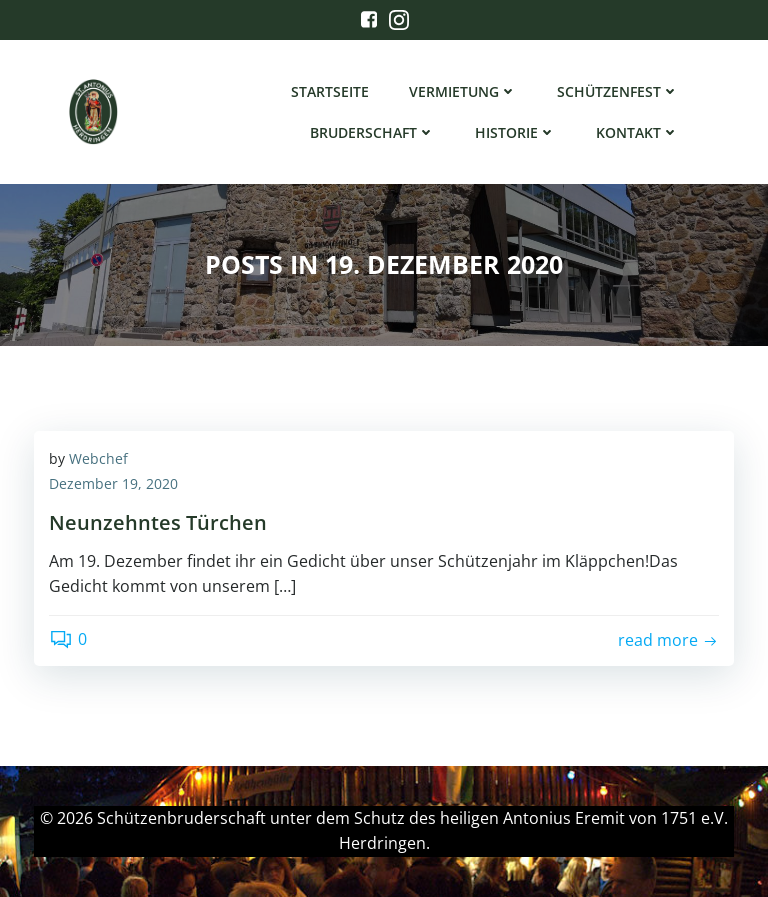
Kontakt (637, 132)
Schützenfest (618, 91)
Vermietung (463, 91)
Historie (515, 132)
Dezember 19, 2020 (113, 483)
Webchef (98, 458)
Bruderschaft (372, 132)
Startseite (330, 91)
